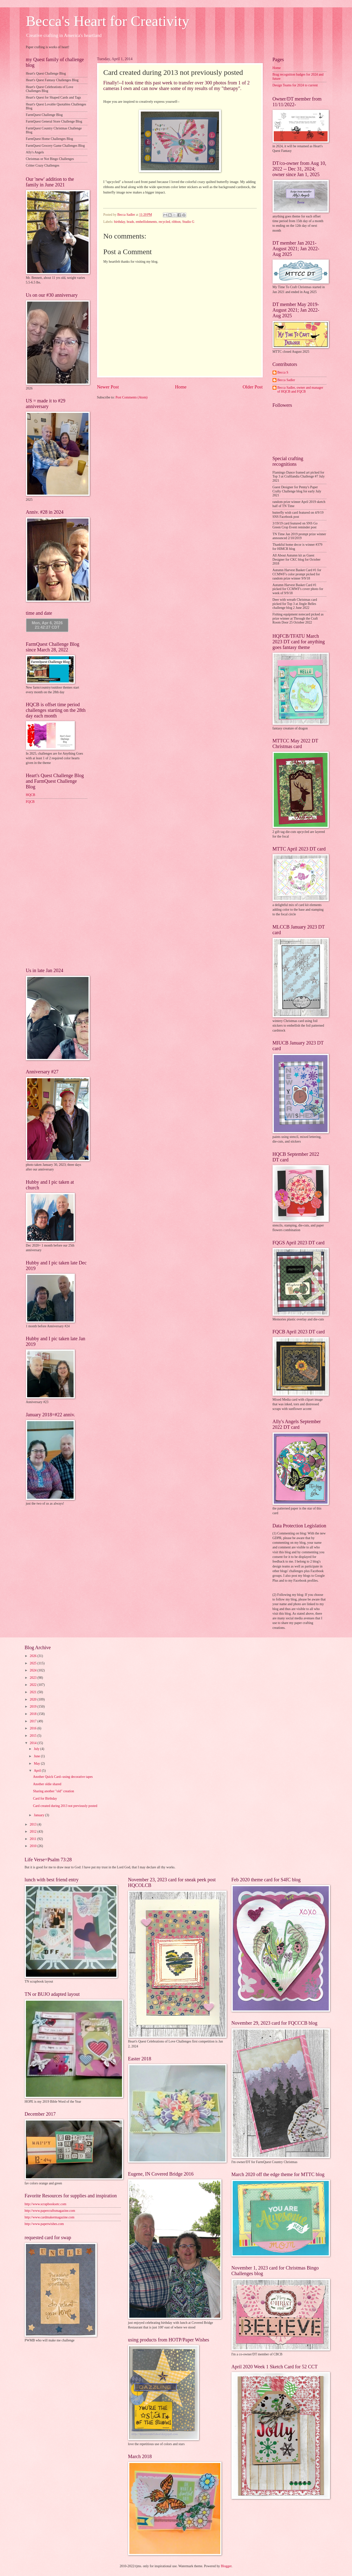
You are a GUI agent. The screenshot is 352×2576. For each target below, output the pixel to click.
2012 (33, 1831)
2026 (33, 1656)
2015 (33, 1735)
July (37, 1749)
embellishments (146, 222)
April (38, 1770)
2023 (33, 1678)
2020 (33, 1699)
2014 (33, 1743)
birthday (119, 222)
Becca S (282, 372)
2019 (33, 1706)
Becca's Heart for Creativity (107, 21)
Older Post (252, 386)
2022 (33, 1685)
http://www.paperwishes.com (44, 2224)
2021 (33, 1692)
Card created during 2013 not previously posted (65, 1806)
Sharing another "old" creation (53, 1791)
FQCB (30, 802)
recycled (164, 222)
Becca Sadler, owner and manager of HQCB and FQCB (300, 390)
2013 (33, 1824)
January (39, 1815)
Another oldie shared (47, 1784)
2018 (33, 1714)
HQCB (30, 795)
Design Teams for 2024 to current (295, 85)
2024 (33, 1670)
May (37, 1763)
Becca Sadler (286, 380)
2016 (33, 1728)
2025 (33, 1663)
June (37, 1756)
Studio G (188, 222)
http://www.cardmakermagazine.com (50, 2217)
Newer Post (108, 386)
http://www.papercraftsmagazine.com (50, 2211)
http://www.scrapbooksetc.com (45, 2204)
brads (130, 222)
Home (181, 386)
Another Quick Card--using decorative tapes (63, 1777)
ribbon (176, 222)
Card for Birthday (45, 1798)
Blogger (226, 2566)
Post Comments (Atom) (131, 397)
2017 (33, 1721)
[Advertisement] (40, 885)
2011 (33, 1839)
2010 (33, 1846)
